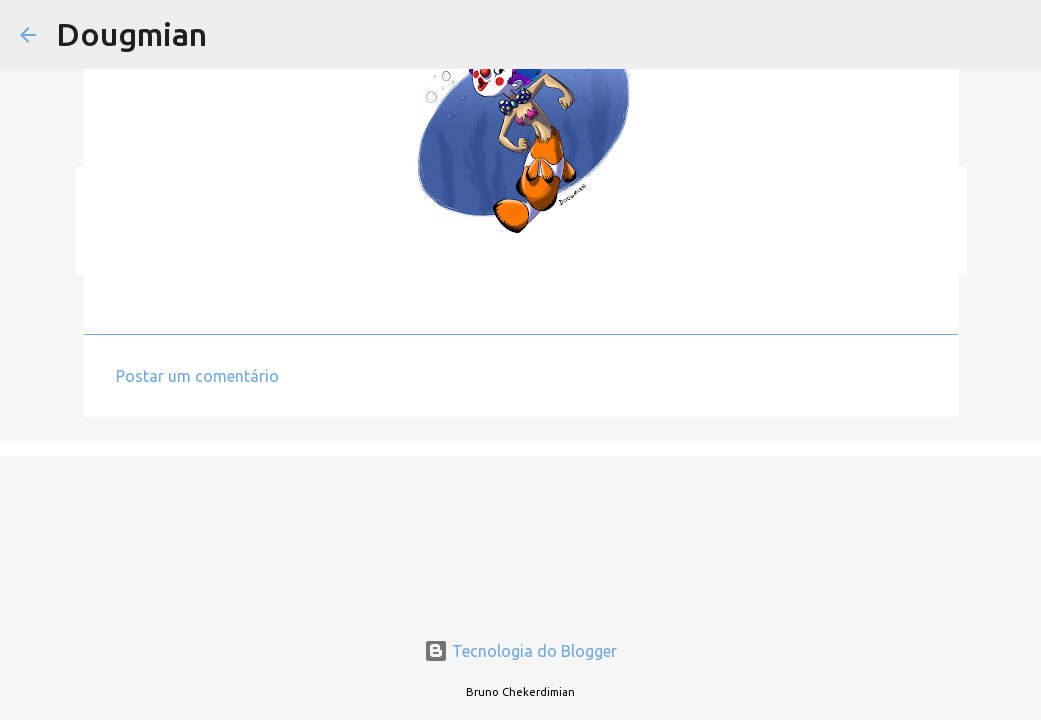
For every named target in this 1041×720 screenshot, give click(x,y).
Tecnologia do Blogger (520, 651)
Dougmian (131, 34)
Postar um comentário (197, 376)
